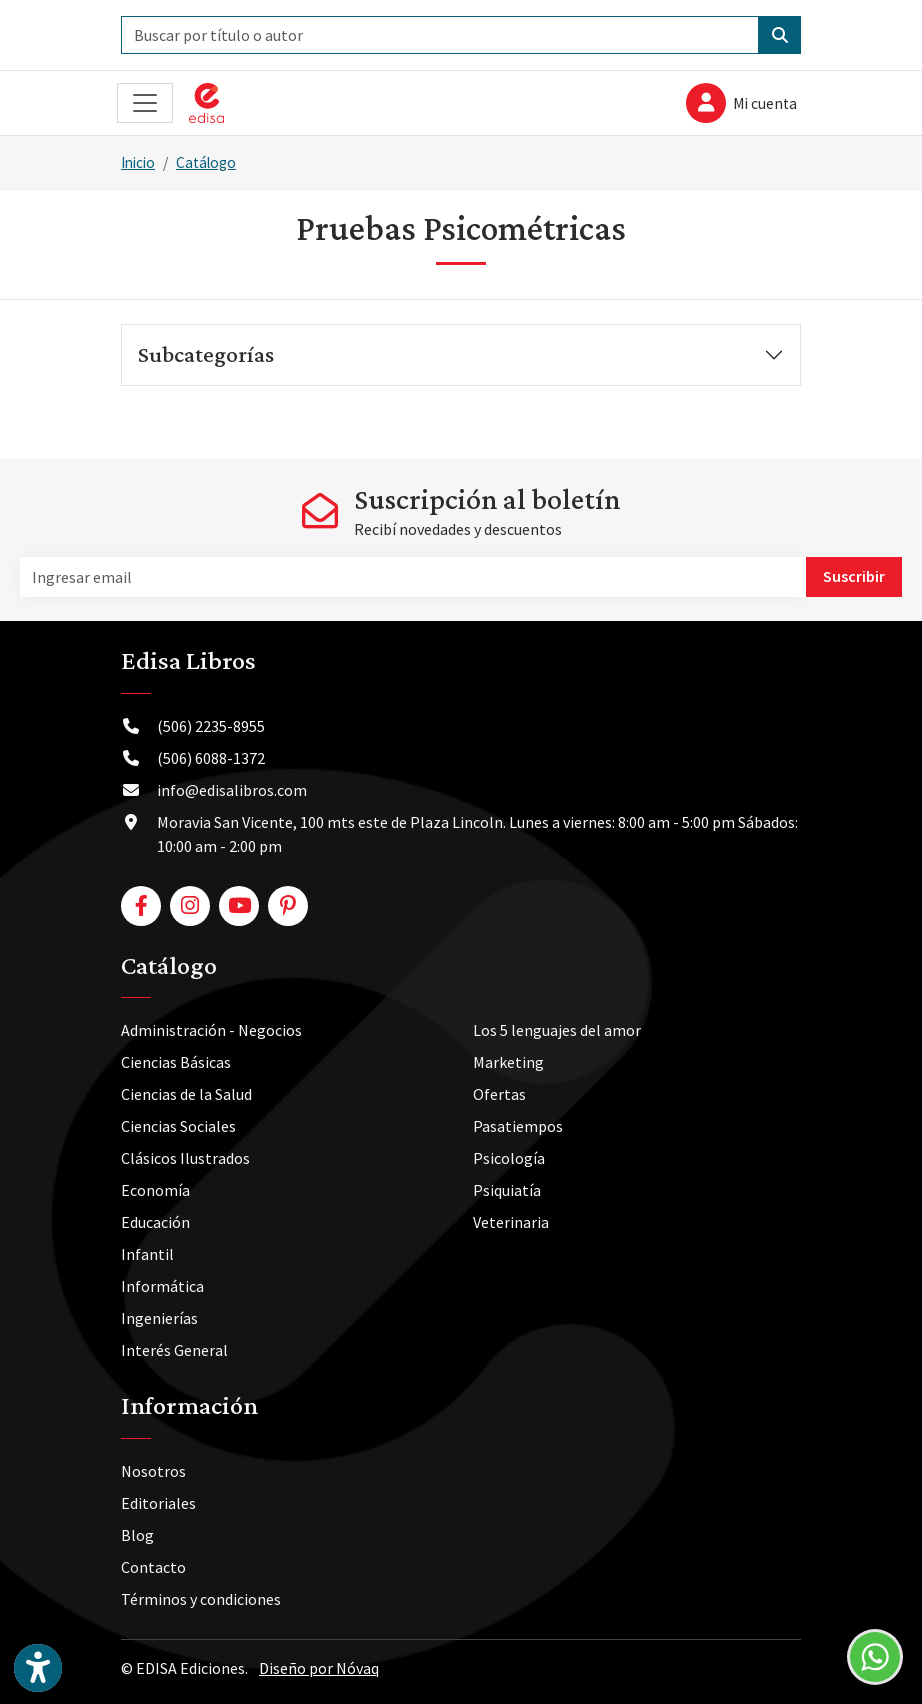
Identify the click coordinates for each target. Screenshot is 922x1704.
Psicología (509, 1158)
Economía (155, 1190)
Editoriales (158, 1503)
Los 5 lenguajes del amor (557, 1030)
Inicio (138, 162)
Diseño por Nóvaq (319, 1668)
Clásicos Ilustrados (185, 1158)
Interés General (174, 1350)
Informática (162, 1286)
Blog (137, 1535)
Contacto (153, 1567)
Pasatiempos (518, 1126)
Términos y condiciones (201, 1599)
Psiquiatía (507, 1190)
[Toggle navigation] (145, 103)
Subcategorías (206, 354)
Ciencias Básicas (176, 1062)
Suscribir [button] (854, 576)
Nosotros (153, 1471)
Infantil (147, 1254)
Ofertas (499, 1094)
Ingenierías (159, 1318)
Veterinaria (511, 1222)
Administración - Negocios (211, 1030)
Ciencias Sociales (178, 1126)
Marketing (508, 1062)
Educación (155, 1222)
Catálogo (206, 162)
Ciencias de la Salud (186, 1094)
